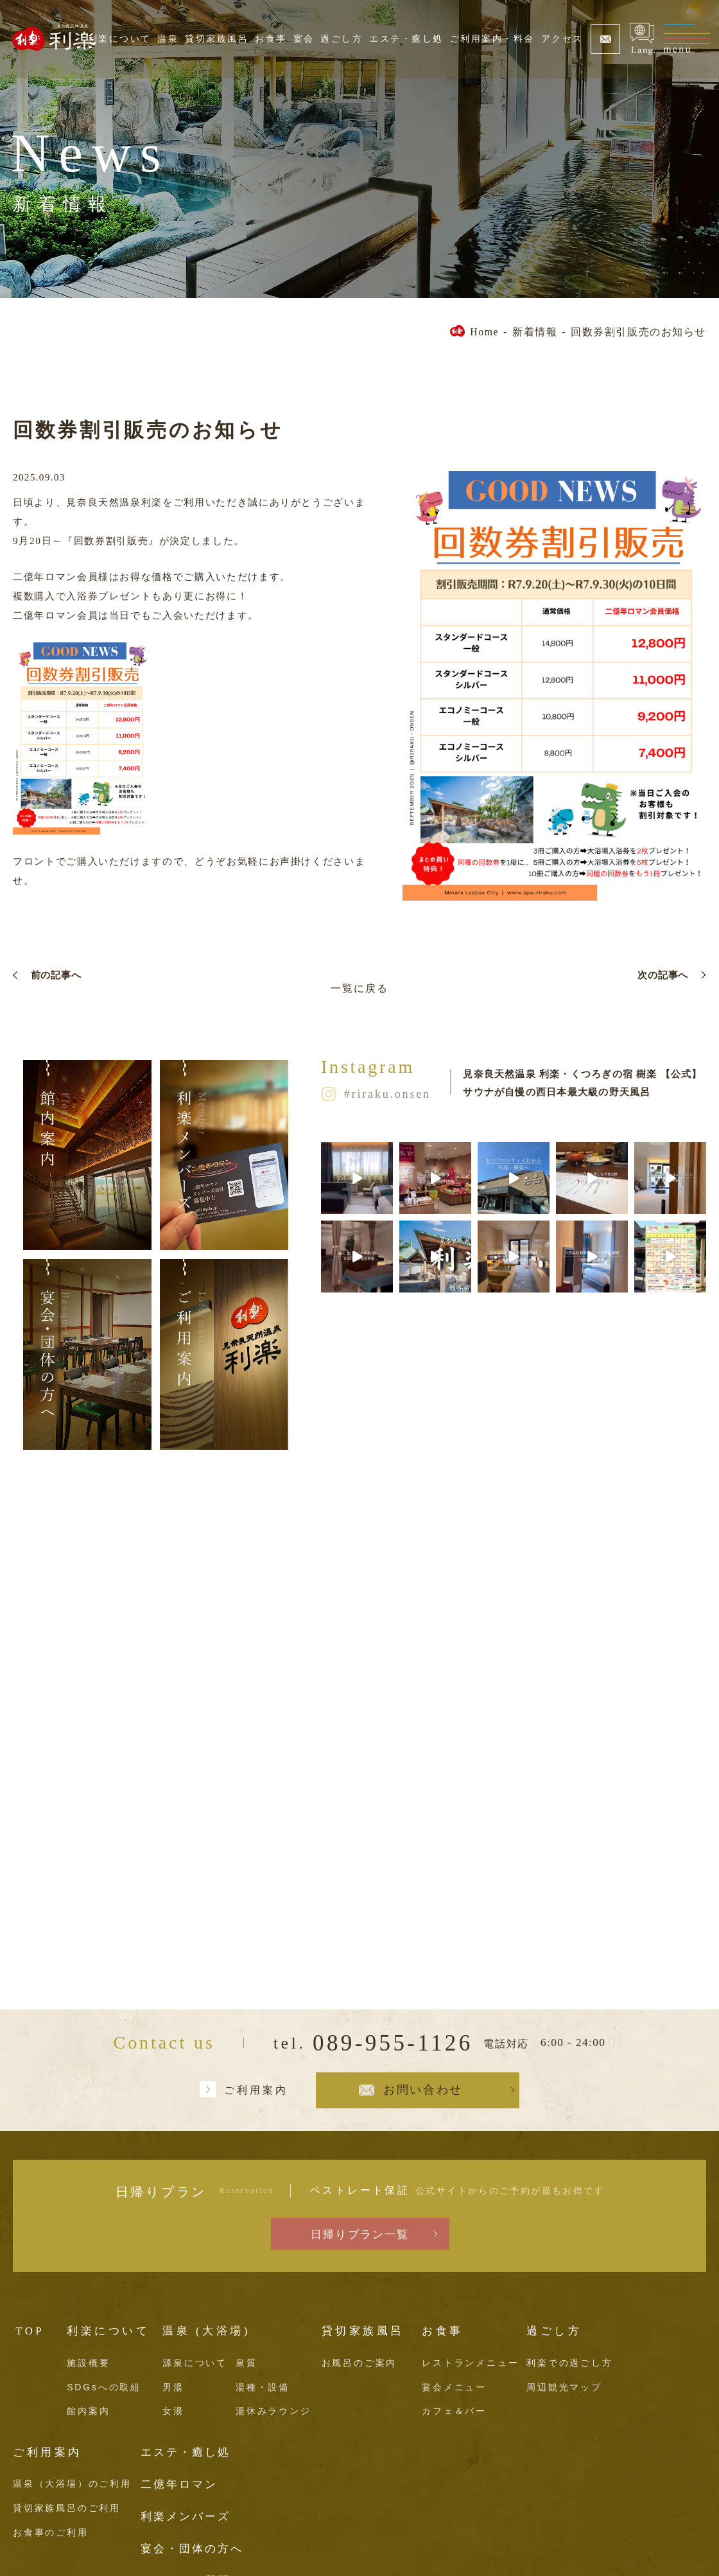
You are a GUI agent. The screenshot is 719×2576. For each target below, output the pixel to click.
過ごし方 (341, 39)
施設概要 (88, 2363)
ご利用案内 (256, 2090)
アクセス (562, 39)
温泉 (167, 39)
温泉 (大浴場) (206, 2331)
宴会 (304, 39)
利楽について (120, 39)
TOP (29, 2331)
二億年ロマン (179, 2484)
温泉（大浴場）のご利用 (72, 2483)
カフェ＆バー (454, 2411)
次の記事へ (662, 974)
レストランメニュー (470, 2363)
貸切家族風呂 (216, 39)
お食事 (271, 39)
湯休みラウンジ (273, 2411)
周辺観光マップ (564, 2387)
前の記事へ (56, 974)
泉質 (246, 2363)
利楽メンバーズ (185, 2516)
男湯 (173, 2387)
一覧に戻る (359, 988)
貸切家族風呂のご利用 (67, 2508)
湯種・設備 (263, 2387)
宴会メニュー (454, 2387)
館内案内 (88, 2411)
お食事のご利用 (51, 2532)
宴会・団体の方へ (192, 2549)
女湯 (173, 2411)
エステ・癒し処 (406, 39)
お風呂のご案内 (359, 2363)
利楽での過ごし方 (569, 2363)
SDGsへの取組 (104, 2387)
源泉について (194, 2363)
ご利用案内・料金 (492, 39)
